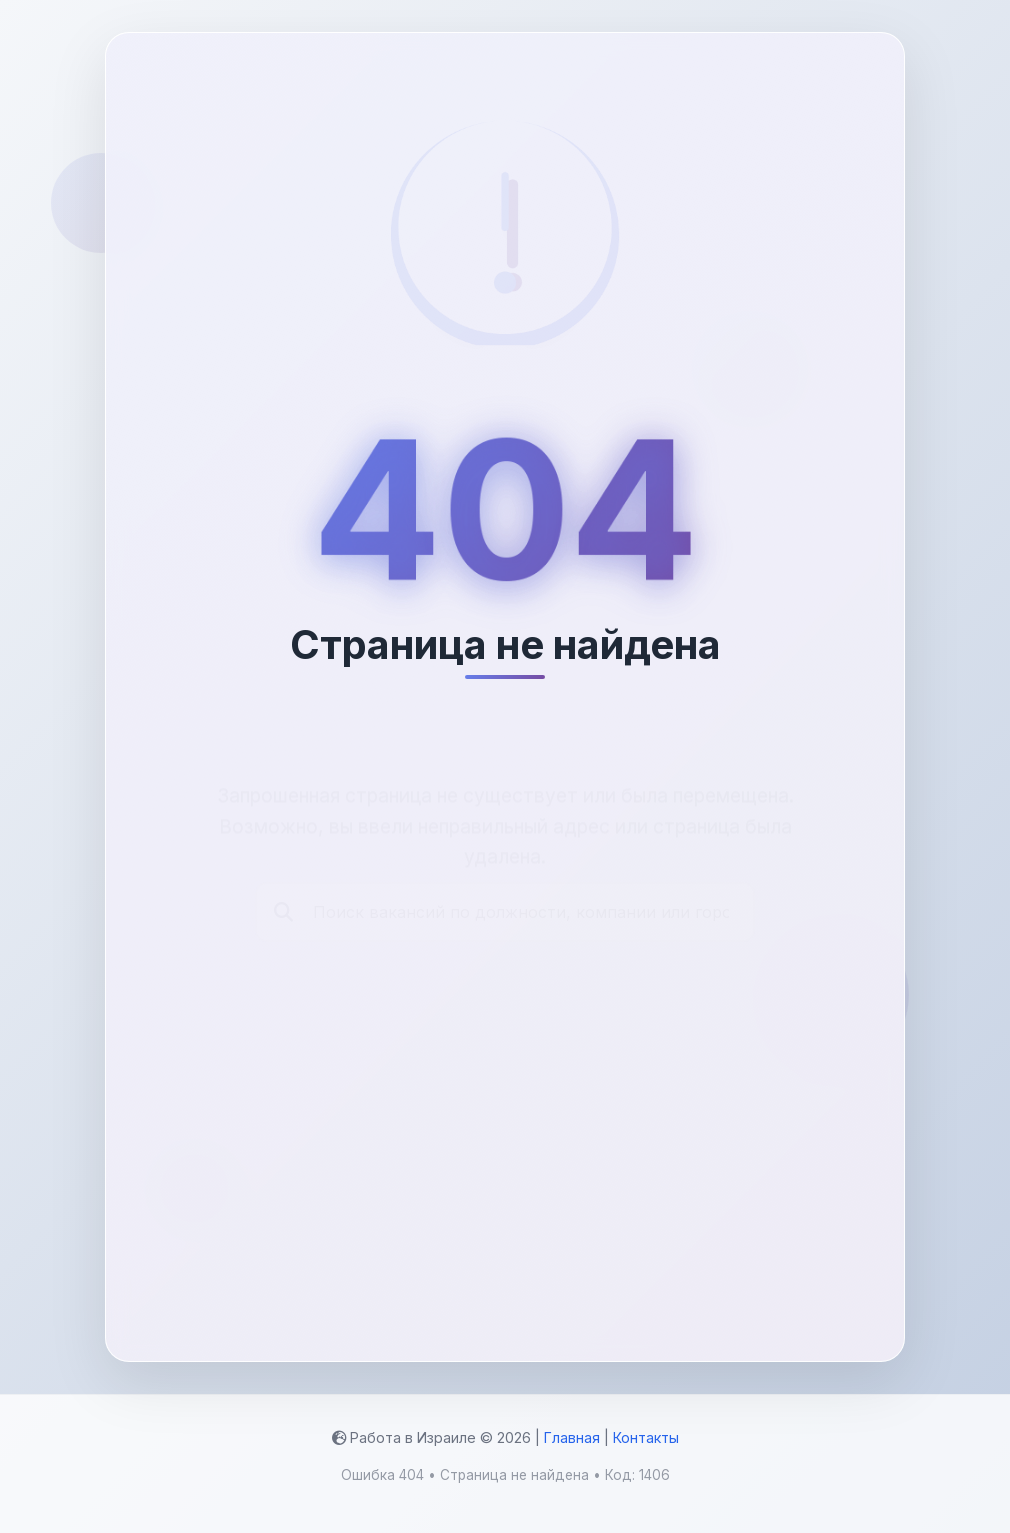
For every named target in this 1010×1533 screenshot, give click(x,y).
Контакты (646, 1437)
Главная (572, 1437)
